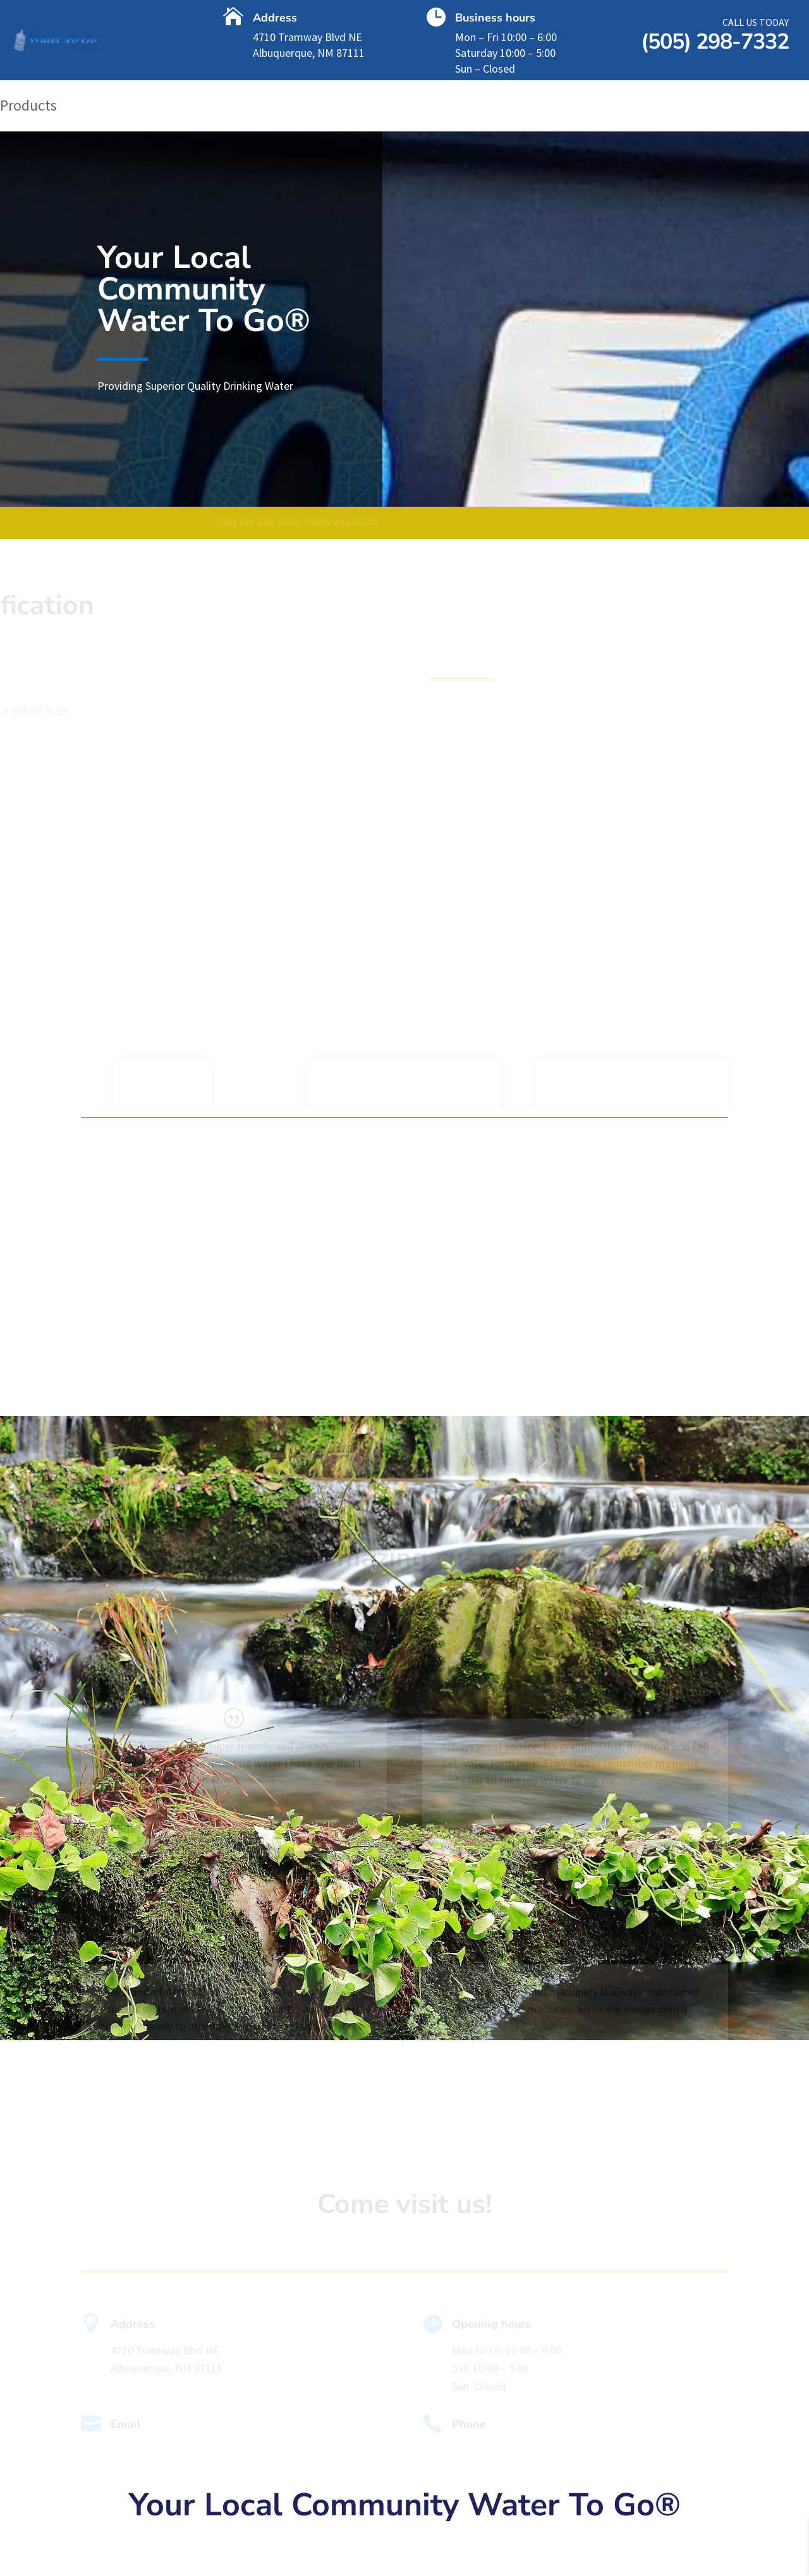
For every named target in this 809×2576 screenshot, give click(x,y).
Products (28, 108)
